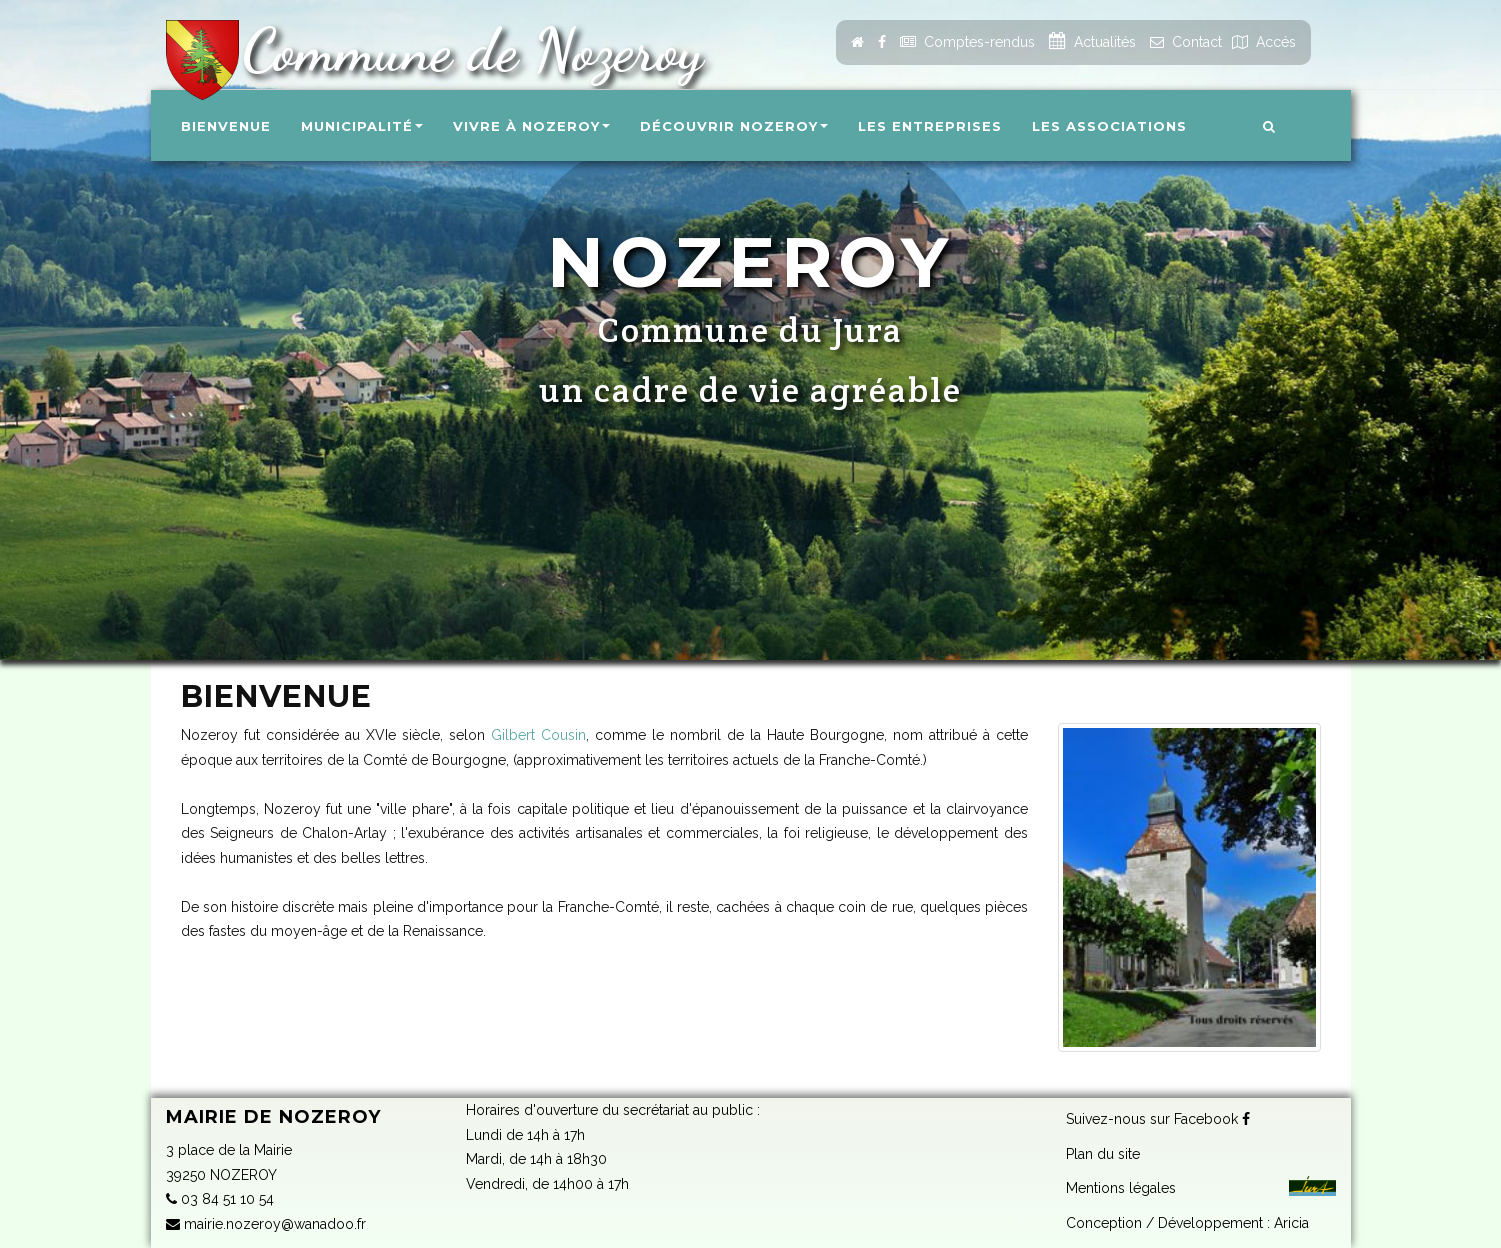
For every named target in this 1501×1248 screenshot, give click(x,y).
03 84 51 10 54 (220, 1199)
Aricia (1291, 1221)
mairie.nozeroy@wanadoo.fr (266, 1224)
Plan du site (1103, 1152)
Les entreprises (930, 126)
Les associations (1109, 126)
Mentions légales (1121, 1187)
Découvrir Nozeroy (734, 126)
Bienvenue (226, 126)
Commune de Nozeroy (464, 50)
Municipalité (362, 126)
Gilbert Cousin (538, 735)
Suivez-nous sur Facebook (1158, 1118)
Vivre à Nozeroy (531, 126)
